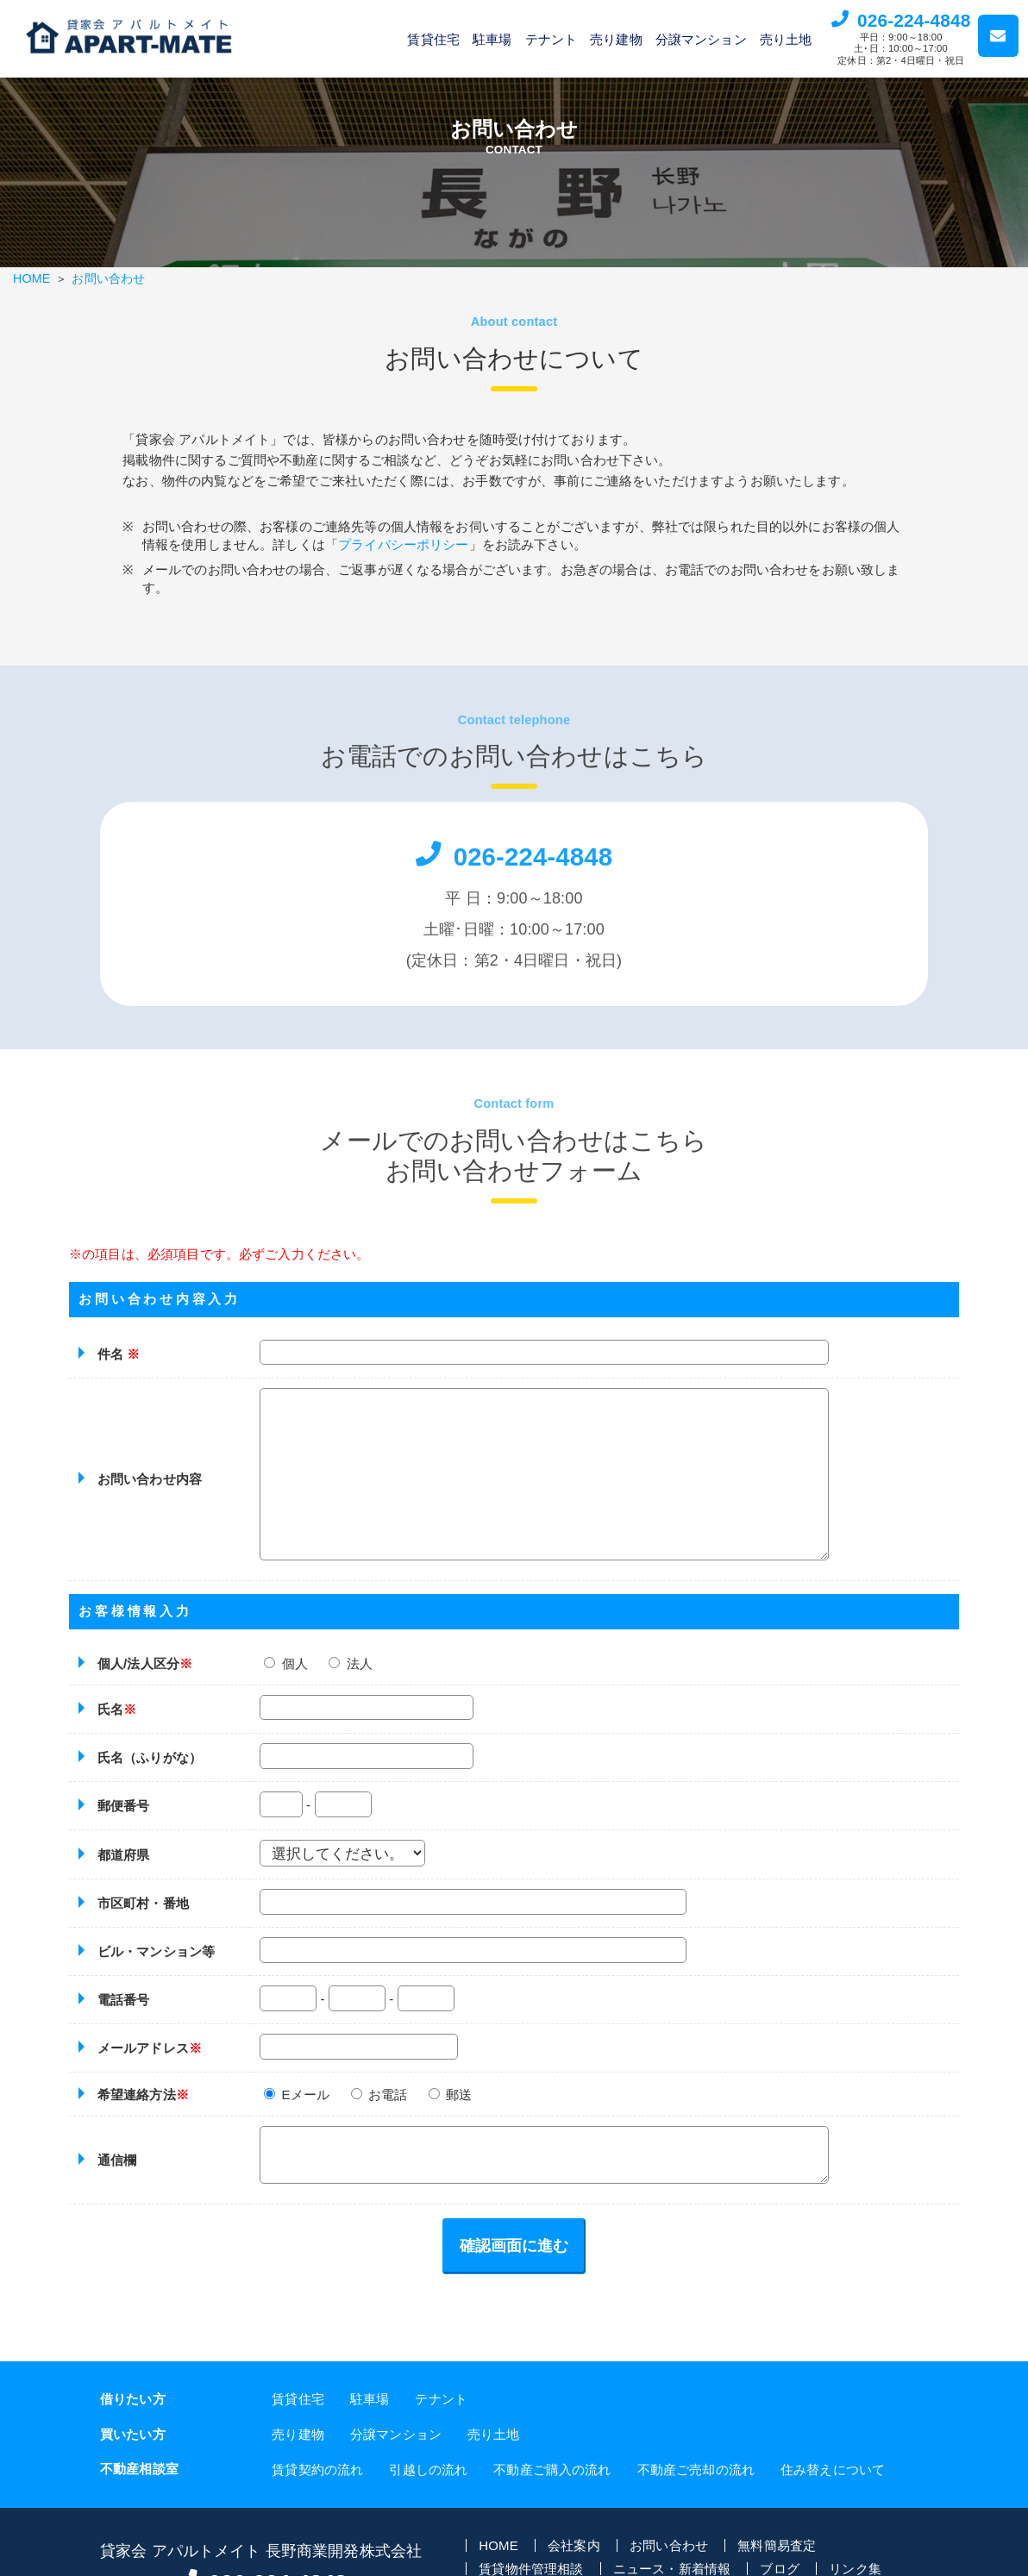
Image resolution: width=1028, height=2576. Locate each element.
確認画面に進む (514, 2264)
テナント (551, 39)
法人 (351, 1681)
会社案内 (574, 2563)
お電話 (379, 2112)
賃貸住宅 (433, 39)
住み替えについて (832, 2487)
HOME (31, 278)
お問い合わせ (108, 278)
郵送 (451, 2112)
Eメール (296, 2112)
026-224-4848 (913, 20)
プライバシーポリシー (420, 550)
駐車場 (492, 39)
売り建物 (616, 39)
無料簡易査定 (776, 2563)
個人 (286, 1681)
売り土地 (786, 39)
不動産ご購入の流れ (552, 2487)
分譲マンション (701, 39)
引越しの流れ (428, 2487)
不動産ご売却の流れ (696, 2487)
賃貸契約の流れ (317, 2487)
